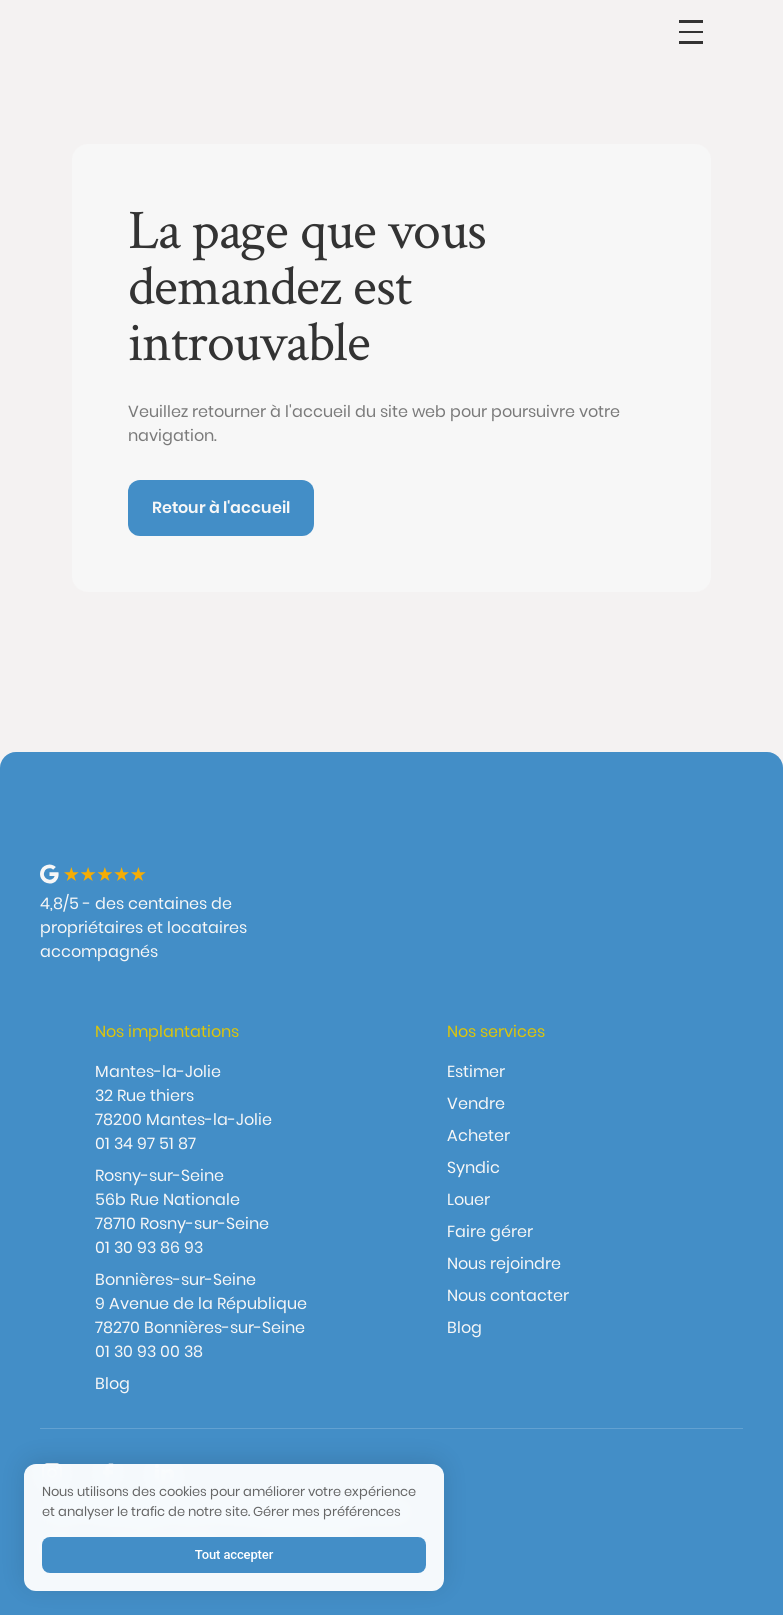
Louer (468, 1199)
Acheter (478, 1135)
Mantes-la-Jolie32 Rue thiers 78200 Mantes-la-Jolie (183, 1095)
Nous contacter (508, 1295)
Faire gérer (490, 1231)
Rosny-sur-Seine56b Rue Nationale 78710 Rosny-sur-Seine (182, 1199)
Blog (112, 1383)
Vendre (476, 1103)
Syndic (473, 1167)
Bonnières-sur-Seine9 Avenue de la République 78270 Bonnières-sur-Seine (201, 1303)
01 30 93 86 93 (149, 1247)
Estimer (476, 1071)
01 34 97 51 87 (145, 1143)
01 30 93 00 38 (149, 1351)
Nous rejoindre (504, 1263)
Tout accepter (234, 1554)
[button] (691, 32)
